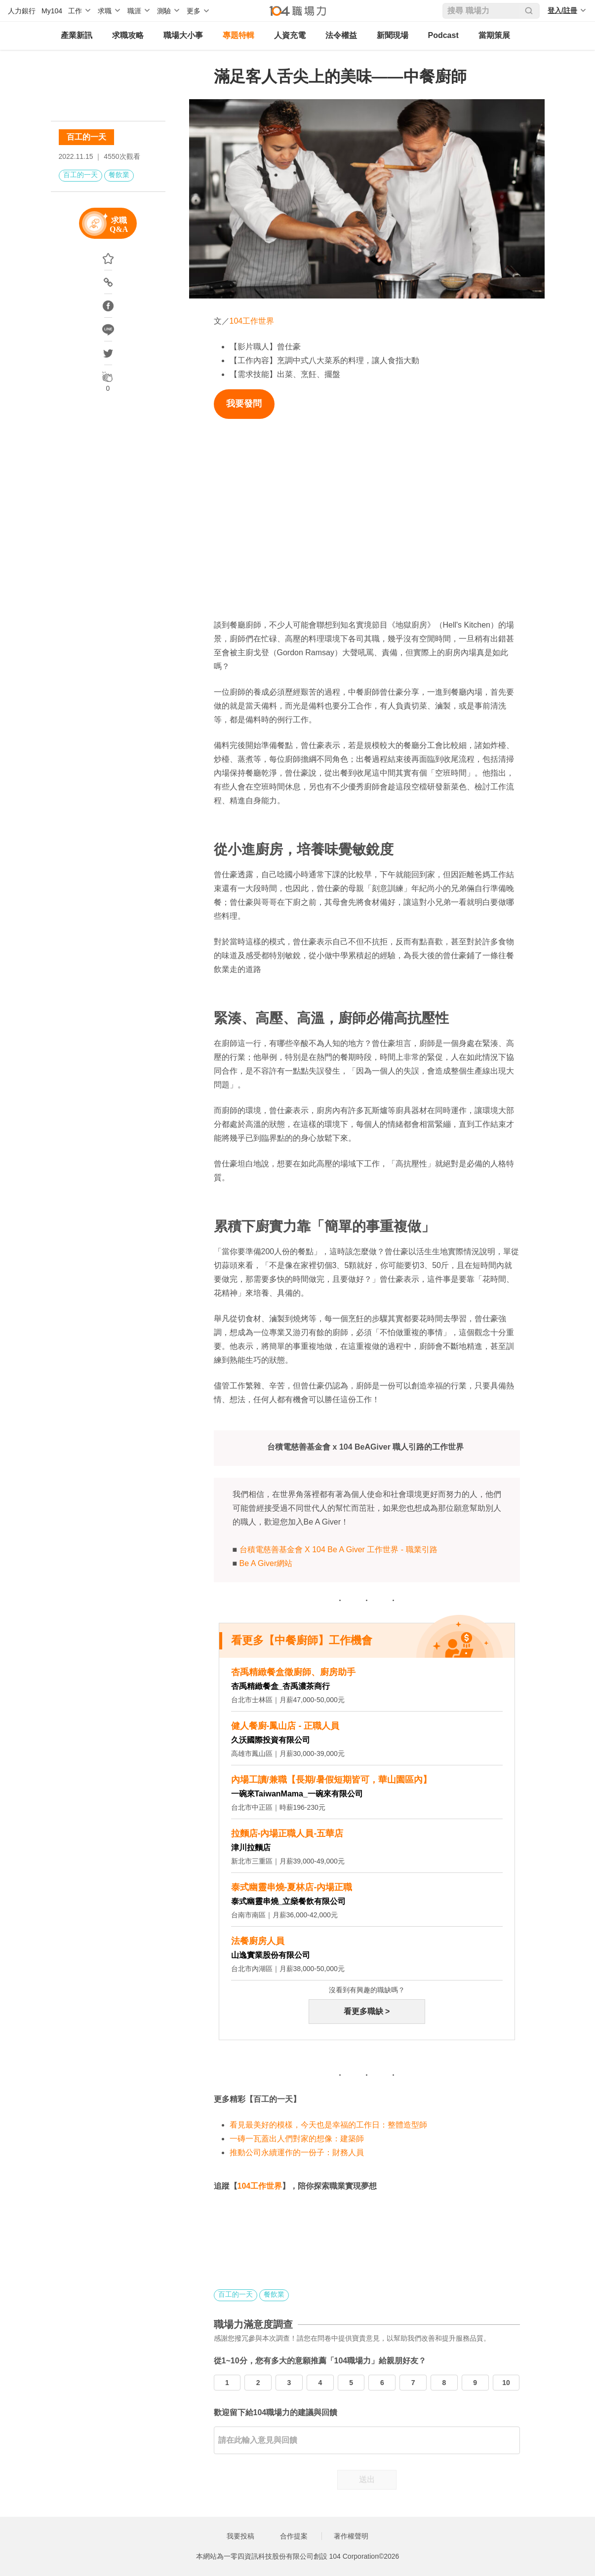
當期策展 (494, 35)
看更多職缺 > (367, 2011)
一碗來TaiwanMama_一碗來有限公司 (297, 1794)
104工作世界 (252, 321)
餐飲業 (119, 175)
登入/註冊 (562, 10)
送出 (367, 2479)
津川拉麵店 (251, 1847)
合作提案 (294, 2536)
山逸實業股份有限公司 (270, 1955)
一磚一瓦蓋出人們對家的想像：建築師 (297, 2138)
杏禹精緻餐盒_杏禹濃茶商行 (280, 1686)
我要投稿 (240, 2536)
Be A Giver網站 (266, 1563)
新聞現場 (392, 35)
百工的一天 (86, 137)
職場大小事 (183, 35)
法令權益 (341, 35)
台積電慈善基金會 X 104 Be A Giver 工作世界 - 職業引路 (338, 1549)
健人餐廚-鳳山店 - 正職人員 (285, 1725)
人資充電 (290, 35)
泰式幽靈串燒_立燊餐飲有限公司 (288, 1901)
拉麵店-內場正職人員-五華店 (287, 1833)
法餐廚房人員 (257, 1941)
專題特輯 (238, 35)
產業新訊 (76, 35)
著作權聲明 (351, 2536)
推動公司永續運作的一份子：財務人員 (297, 2152)
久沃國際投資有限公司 (270, 1740)
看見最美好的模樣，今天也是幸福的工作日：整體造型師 (328, 2125)
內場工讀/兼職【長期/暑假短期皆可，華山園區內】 (331, 1779)
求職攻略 (128, 35)
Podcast (443, 35)
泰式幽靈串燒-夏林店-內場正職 (292, 1887)
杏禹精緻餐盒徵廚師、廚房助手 (293, 1672)
